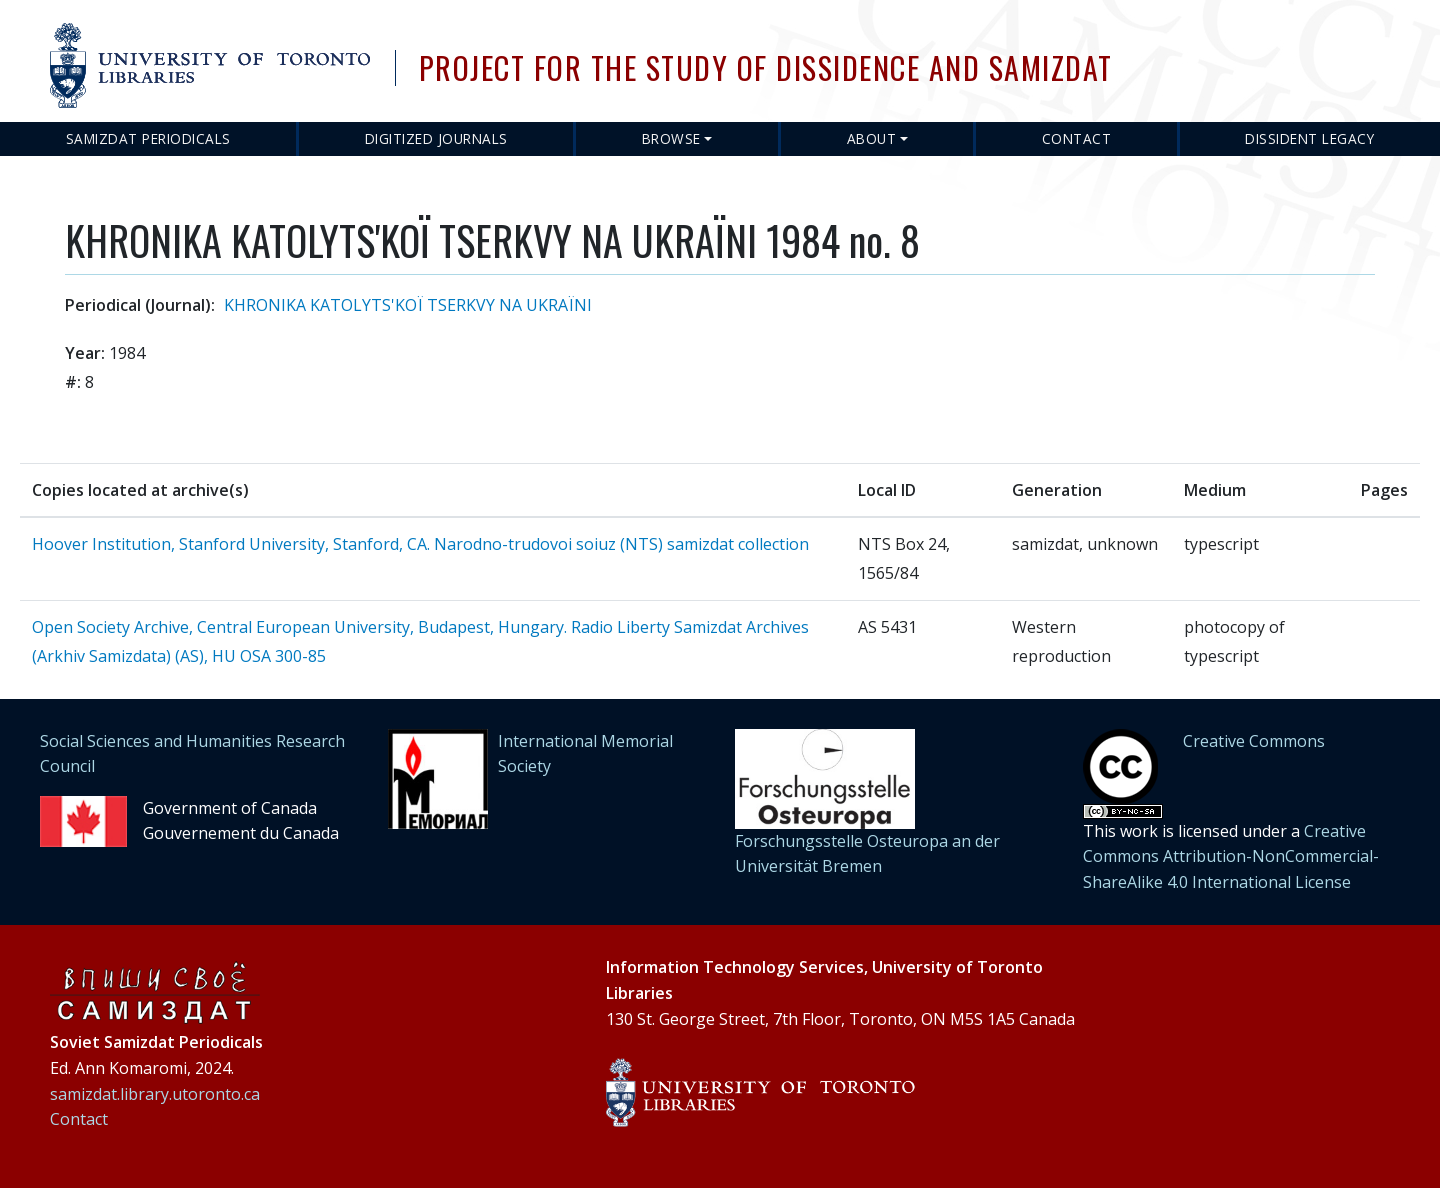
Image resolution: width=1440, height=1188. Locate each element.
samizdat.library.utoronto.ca (155, 1094)
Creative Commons (1254, 741)
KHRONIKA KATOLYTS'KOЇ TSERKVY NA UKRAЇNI (408, 305)
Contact (1077, 138)
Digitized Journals (436, 138)
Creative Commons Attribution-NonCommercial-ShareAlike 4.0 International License (1231, 856)
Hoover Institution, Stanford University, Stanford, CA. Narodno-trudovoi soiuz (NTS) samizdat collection (420, 544)
